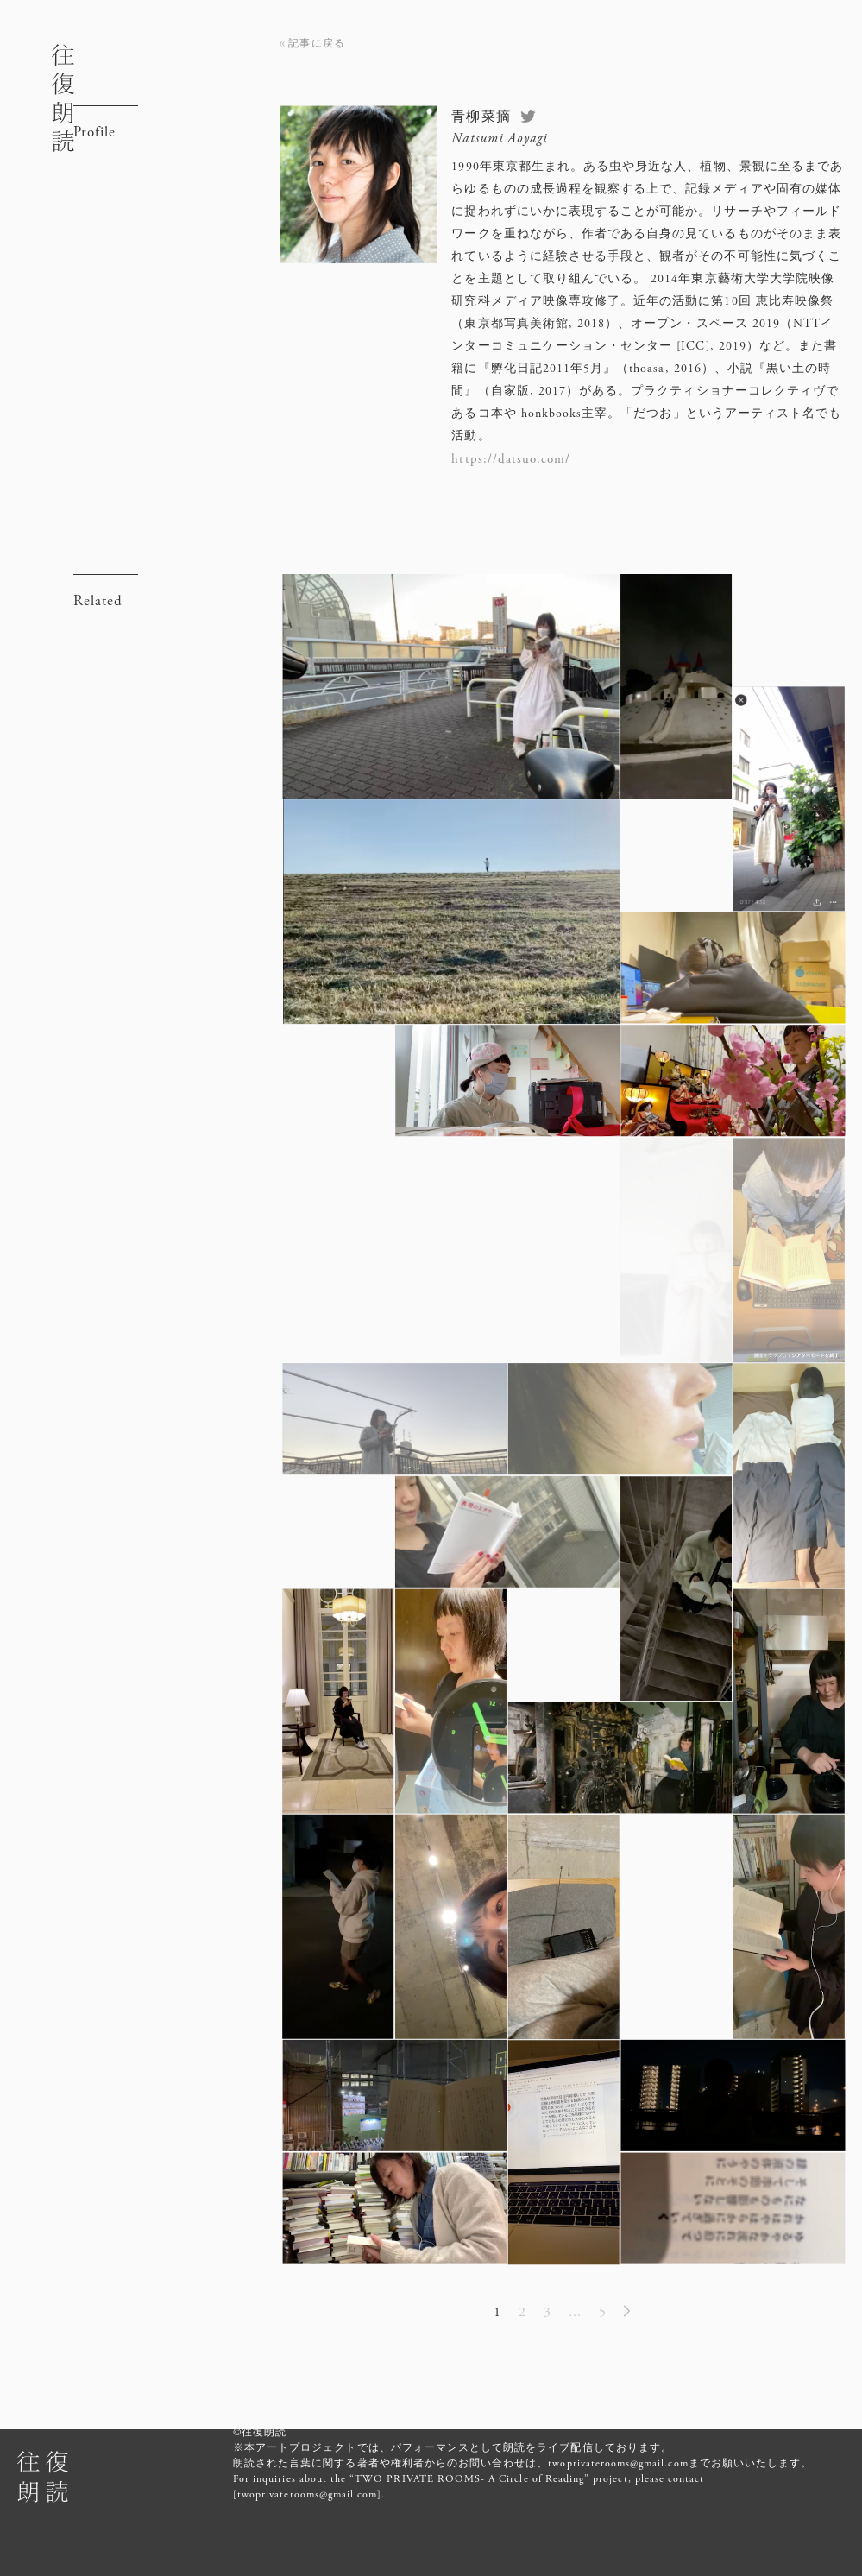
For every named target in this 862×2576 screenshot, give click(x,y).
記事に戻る (316, 43)
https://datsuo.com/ (510, 459)
